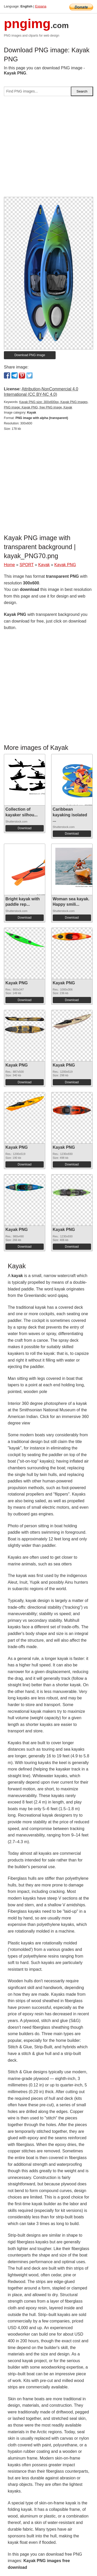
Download (24, 828)
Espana (40, 6)
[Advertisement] (48, 148)
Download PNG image (29, 355)
